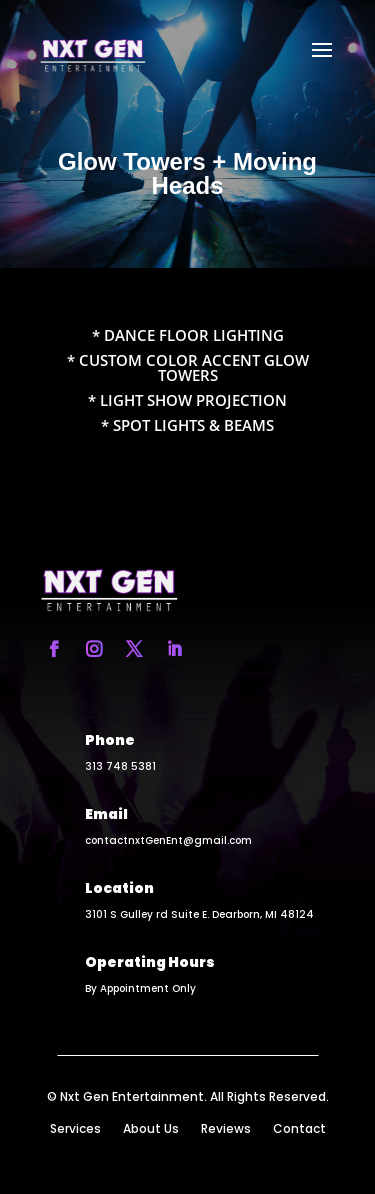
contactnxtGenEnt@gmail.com (168, 840)
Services (75, 1129)
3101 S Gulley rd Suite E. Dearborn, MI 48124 (199, 914)
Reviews (226, 1129)
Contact (299, 1129)
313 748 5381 (120, 766)
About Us (151, 1129)
